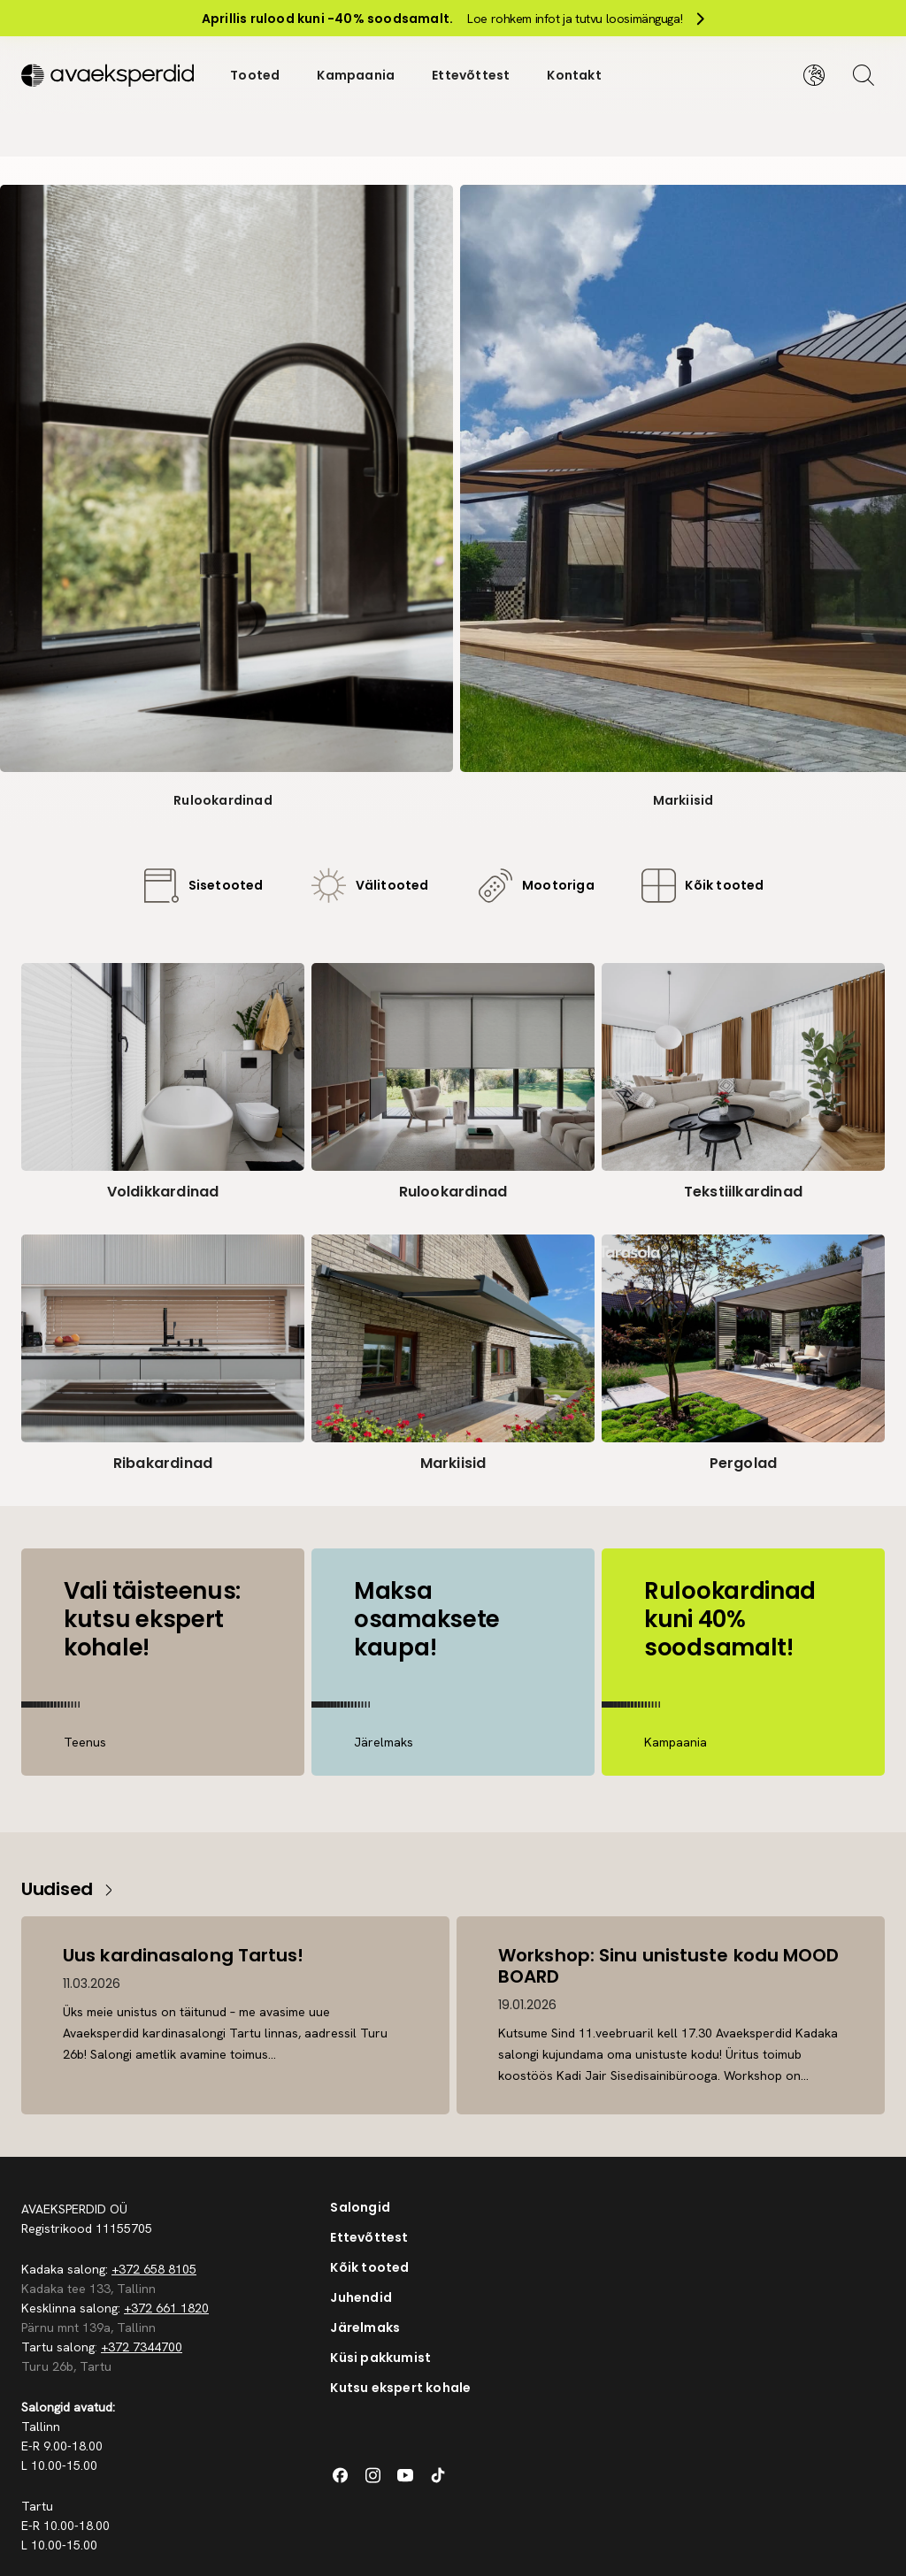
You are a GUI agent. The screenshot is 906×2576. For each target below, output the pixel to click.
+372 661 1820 (166, 2308)
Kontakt (574, 74)
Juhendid (361, 2297)
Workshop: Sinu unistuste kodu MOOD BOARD (669, 1966)
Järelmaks (365, 2327)
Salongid (360, 2207)
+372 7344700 (141, 2347)
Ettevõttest (471, 74)
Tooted (255, 74)
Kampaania (356, 74)
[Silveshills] (107, 74)
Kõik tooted (369, 2267)
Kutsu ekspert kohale (400, 2387)
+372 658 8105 (153, 2269)
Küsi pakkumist (380, 2357)
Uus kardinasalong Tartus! (184, 1955)
